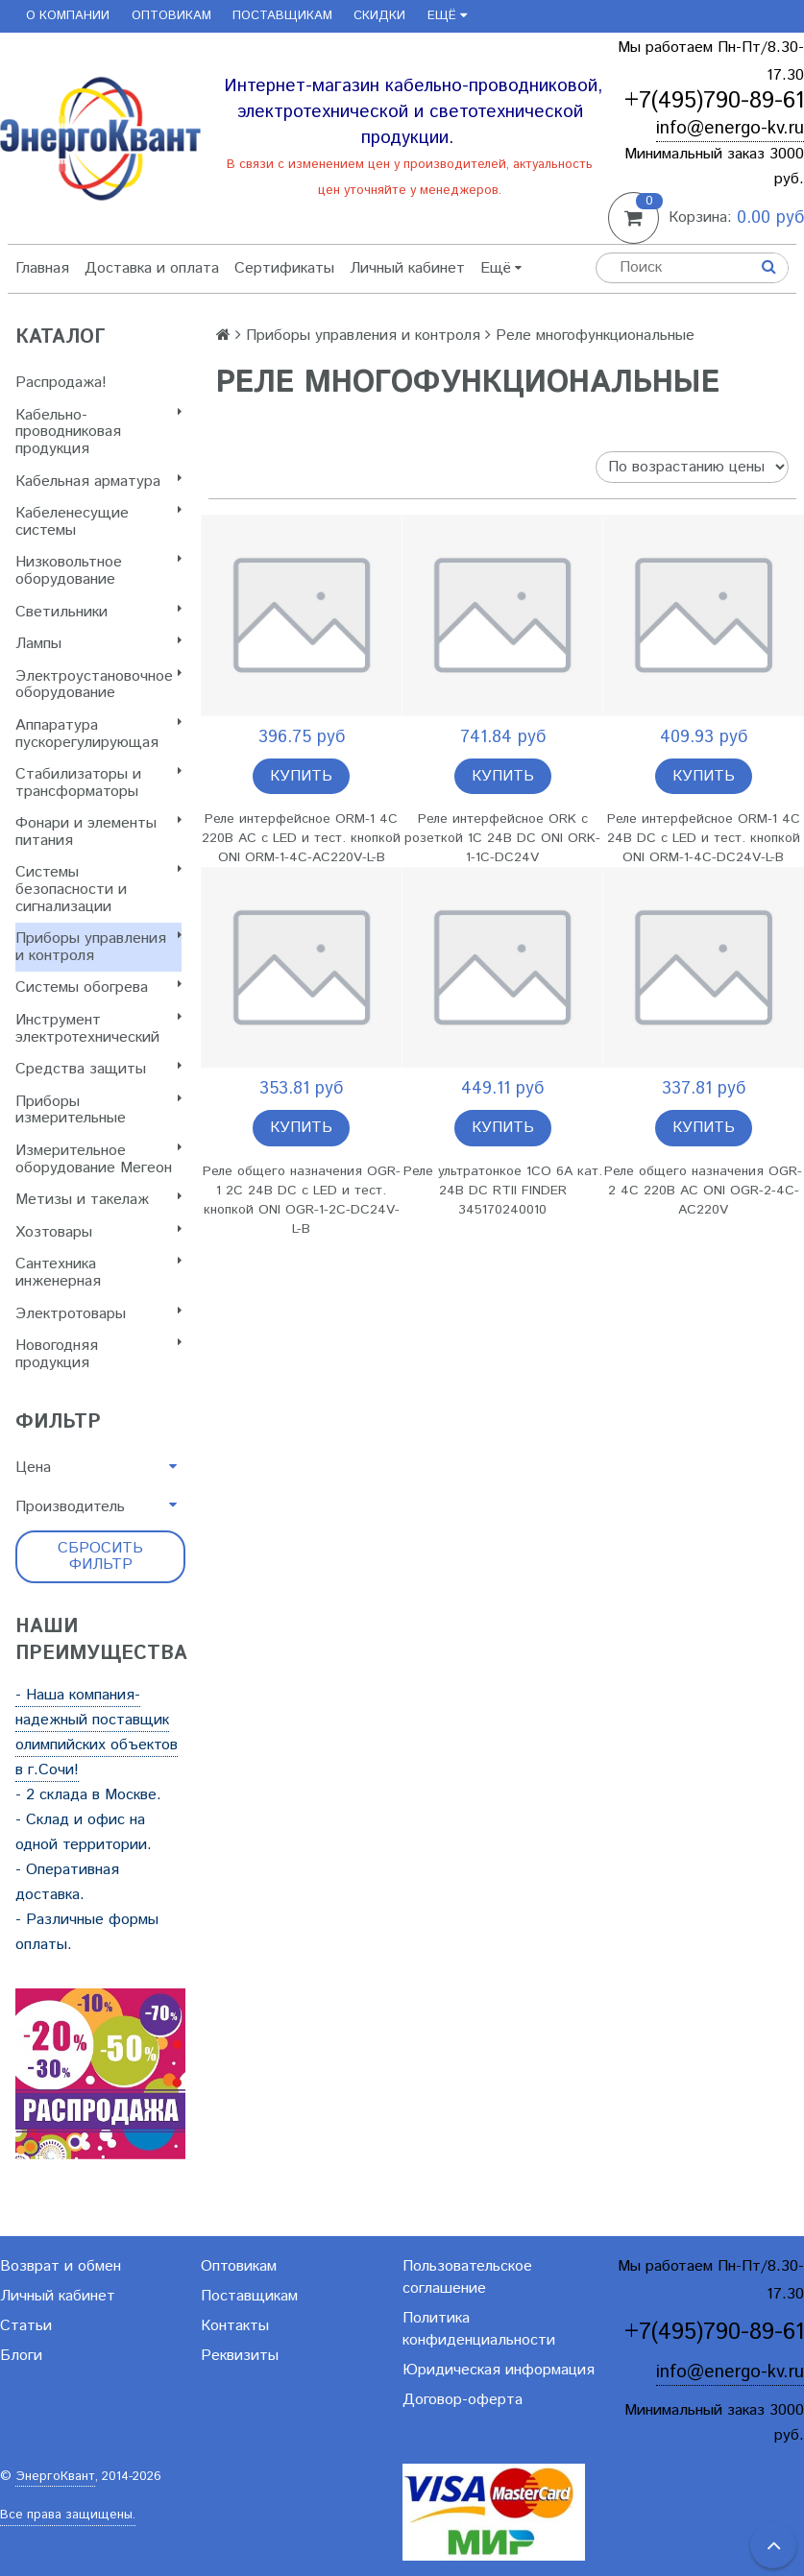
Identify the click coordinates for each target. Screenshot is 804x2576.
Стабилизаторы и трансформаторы (98, 783)
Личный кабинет (407, 268)
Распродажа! (61, 383)
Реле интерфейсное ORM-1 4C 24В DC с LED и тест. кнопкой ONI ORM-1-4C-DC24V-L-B (703, 838)
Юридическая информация (498, 2370)
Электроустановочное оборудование (98, 685)
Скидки (379, 16)
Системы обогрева (98, 987)
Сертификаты (284, 268)
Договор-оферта (462, 2400)
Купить (301, 776)
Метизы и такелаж (98, 1200)
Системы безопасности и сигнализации (98, 889)
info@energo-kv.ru (730, 128)
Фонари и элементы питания (98, 832)
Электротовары (98, 1314)
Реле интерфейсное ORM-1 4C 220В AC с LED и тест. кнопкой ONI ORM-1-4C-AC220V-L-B (301, 838)
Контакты (235, 2326)
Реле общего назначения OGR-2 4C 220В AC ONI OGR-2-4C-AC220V (703, 1190)
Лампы (98, 644)
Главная (42, 268)
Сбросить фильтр (100, 1557)
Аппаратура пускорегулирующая (98, 734)
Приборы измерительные (98, 1110)
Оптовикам (171, 16)
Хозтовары (98, 1232)
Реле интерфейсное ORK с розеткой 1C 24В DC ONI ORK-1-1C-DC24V (502, 838)
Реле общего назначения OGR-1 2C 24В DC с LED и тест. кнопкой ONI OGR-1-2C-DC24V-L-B (302, 1200)
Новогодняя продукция (98, 1354)
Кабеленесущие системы (98, 522)
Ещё (447, 16)
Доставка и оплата (152, 268)
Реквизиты (240, 2356)
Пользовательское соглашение (467, 2277)
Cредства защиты (98, 1069)
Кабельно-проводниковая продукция (98, 432)
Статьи (26, 2326)
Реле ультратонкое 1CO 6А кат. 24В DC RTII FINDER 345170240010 (502, 1190)
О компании (68, 16)
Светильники (98, 612)
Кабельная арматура (98, 481)
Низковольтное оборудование (98, 570)
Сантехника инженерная (98, 1272)
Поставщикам (282, 16)
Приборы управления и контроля (98, 947)
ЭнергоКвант (55, 2477)
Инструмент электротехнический (98, 1028)
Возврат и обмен (60, 2266)
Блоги (21, 2356)
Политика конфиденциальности (478, 2329)
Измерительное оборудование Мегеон (98, 1159)
